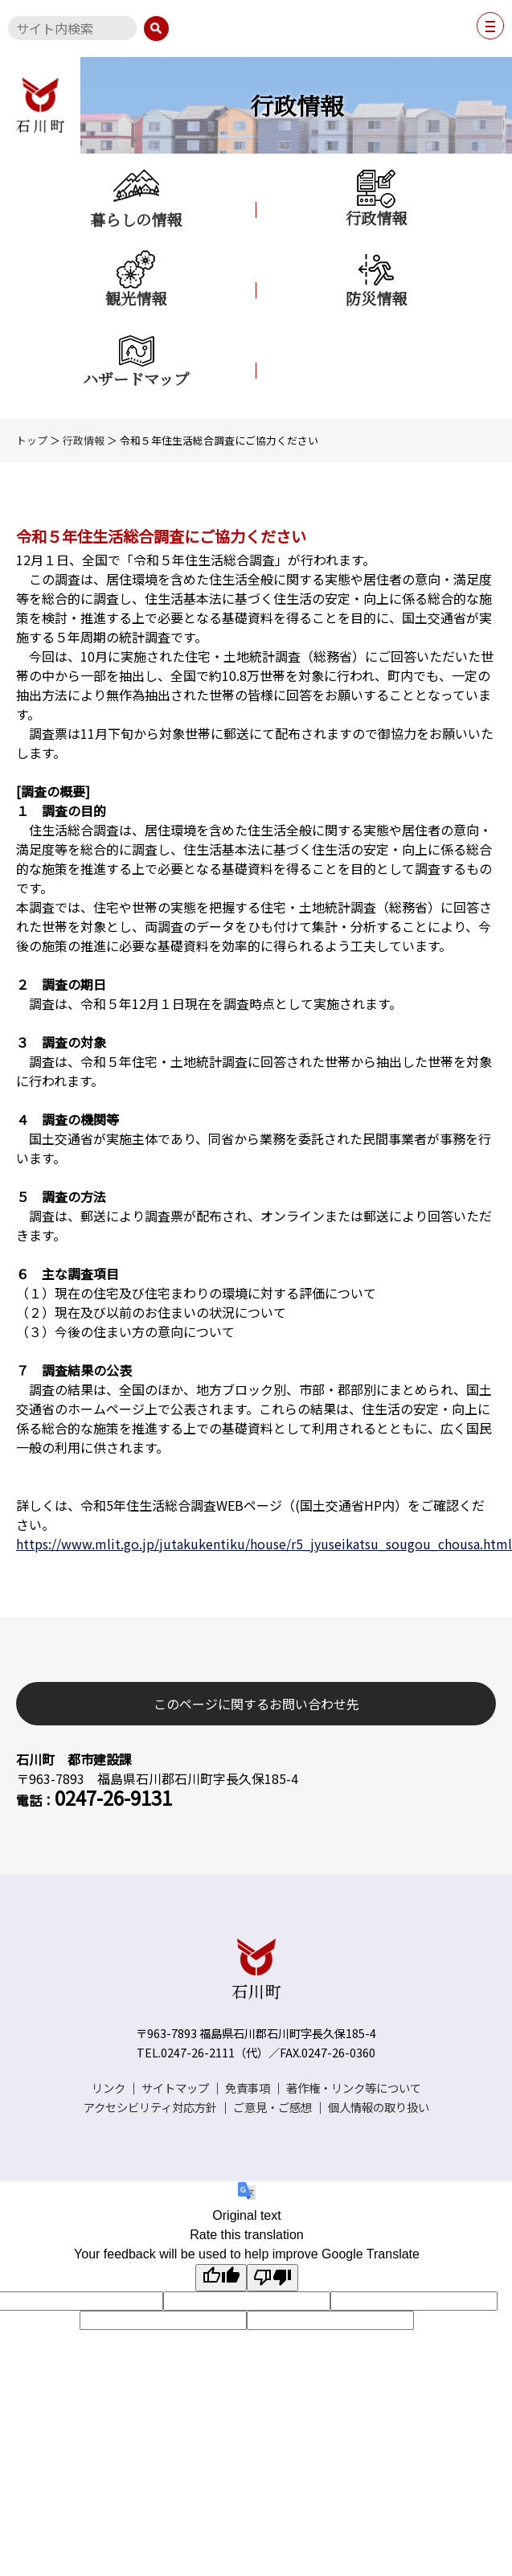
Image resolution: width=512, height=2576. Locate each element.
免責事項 (247, 2087)
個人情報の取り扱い (378, 2106)
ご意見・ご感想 (272, 2106)
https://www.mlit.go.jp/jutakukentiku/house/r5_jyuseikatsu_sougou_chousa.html (264, 1543)
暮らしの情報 (136, 199)
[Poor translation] (272, 2277)
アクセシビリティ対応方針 (150, 2106)
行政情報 (376, 199)
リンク (108, 2087)
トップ (31, 440)
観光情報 (135, 279)
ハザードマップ (136, 359)
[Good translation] (221, 2277)
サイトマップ (175, 2087)
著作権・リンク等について (353, 2087)
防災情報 (376, 279)
